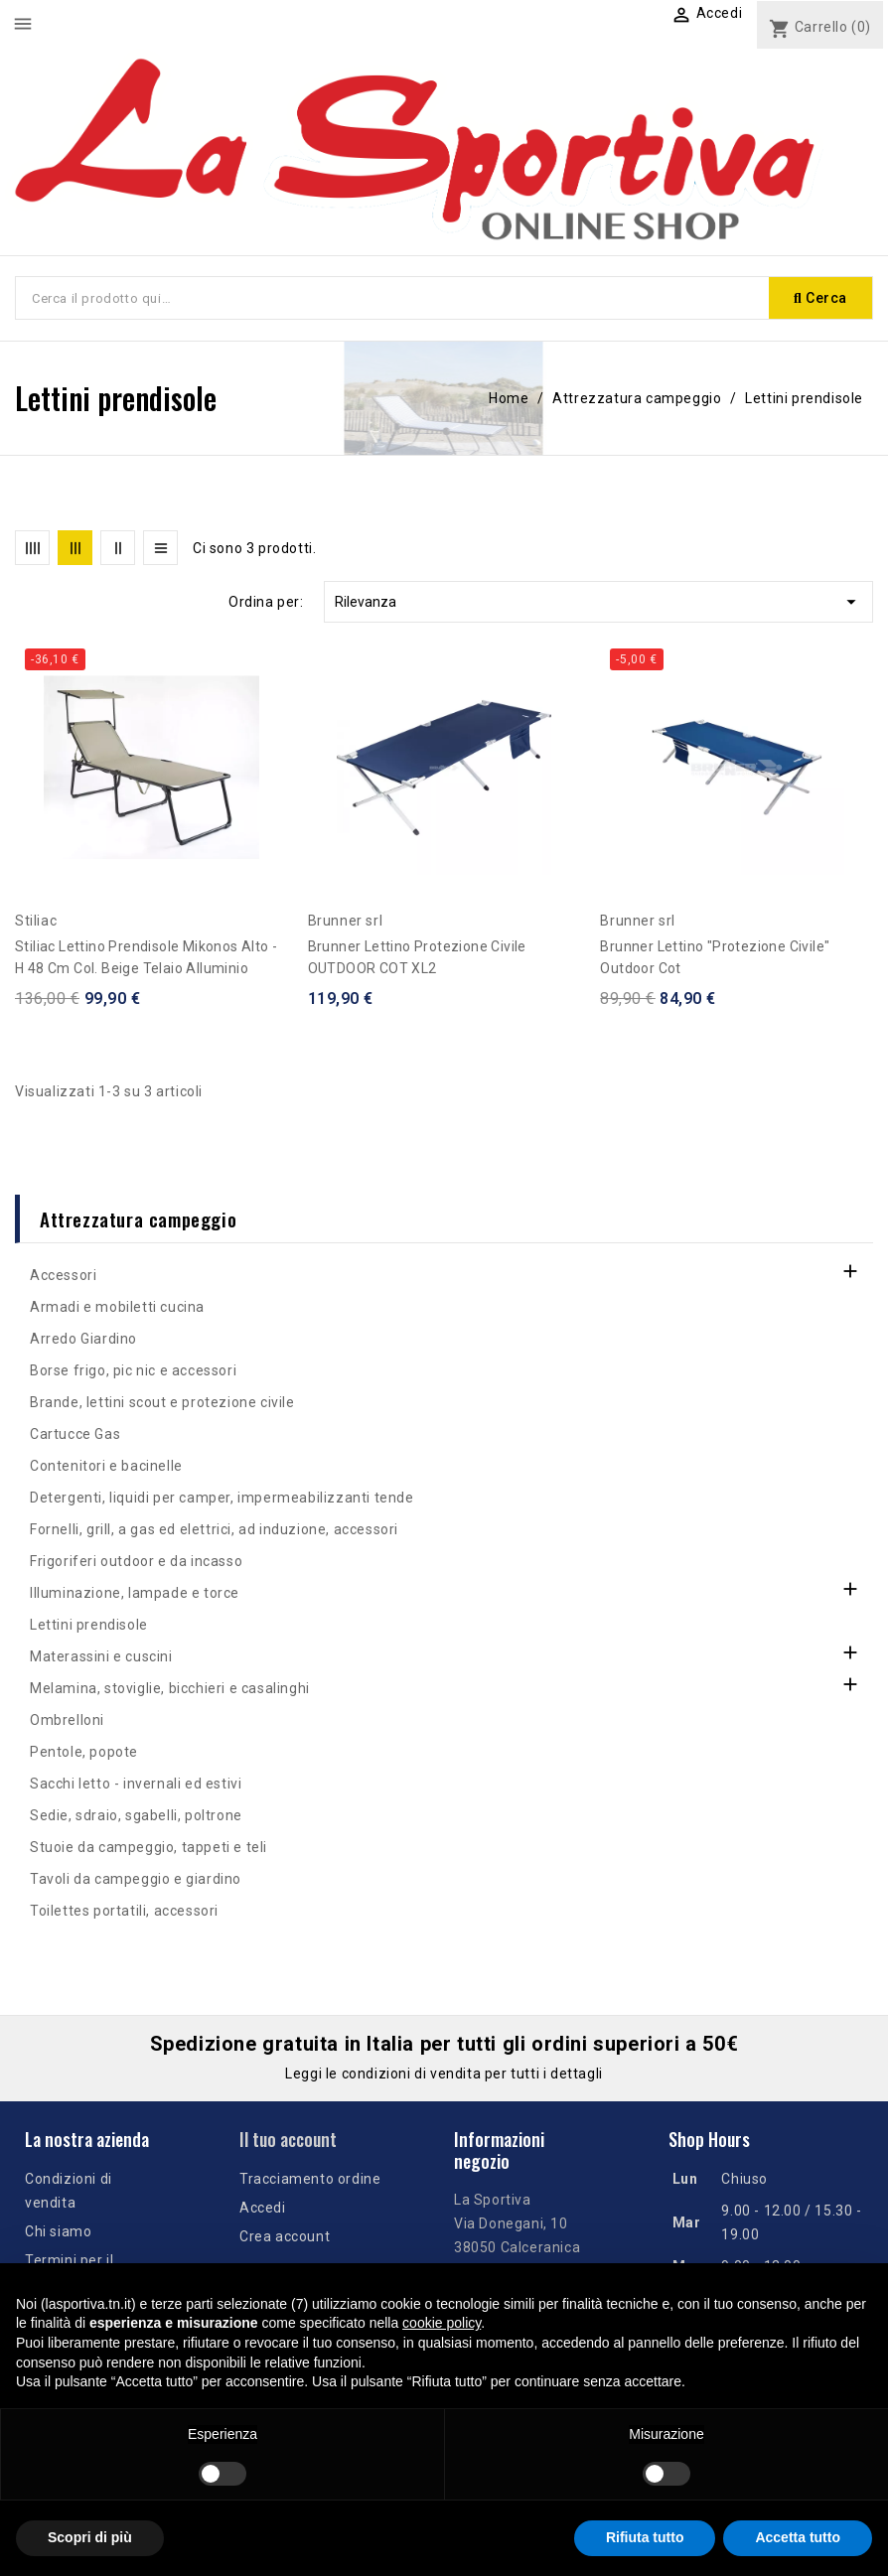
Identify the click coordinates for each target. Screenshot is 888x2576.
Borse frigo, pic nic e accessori (133, 1370)
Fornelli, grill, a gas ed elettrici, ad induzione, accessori (214, 1529)
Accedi (262, 2208)
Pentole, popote (84, 1752)
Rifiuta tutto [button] (645, 2537)
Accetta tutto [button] (797, 2537)
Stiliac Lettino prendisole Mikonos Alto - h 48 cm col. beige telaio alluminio (146, 957)
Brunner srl (345, 921)
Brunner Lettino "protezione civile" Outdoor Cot (714, 957)
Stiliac (36, 921)
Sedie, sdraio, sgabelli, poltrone (136, 1815)
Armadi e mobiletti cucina (117, 1307)
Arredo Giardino (83, 1339)
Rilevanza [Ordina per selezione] (598, 602)
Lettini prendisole (89, 1625)
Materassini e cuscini (101, 1656)
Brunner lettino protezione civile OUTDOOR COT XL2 (417, 957)
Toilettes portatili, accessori (124, 1911)
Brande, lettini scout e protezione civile (162, 1402)
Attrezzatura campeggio (138, 1218)
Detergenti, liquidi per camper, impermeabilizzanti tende (222, 1497)
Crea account (284, 2236)
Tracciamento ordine (309, 2179)
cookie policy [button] (441, 2323)
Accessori (63, 1275)
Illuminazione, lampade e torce (134, 1593)
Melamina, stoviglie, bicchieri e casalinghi (170, 1688)
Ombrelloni (67, 1720)
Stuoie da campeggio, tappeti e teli (148, 1847)
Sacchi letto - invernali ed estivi (135, 1783)
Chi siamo (58, 2231)
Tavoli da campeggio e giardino (135, 1879)
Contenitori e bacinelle (106, 1466)
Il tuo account (288, 2139)
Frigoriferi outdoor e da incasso (136, 1561)
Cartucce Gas (75, 1434)
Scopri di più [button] (90, 2537)
